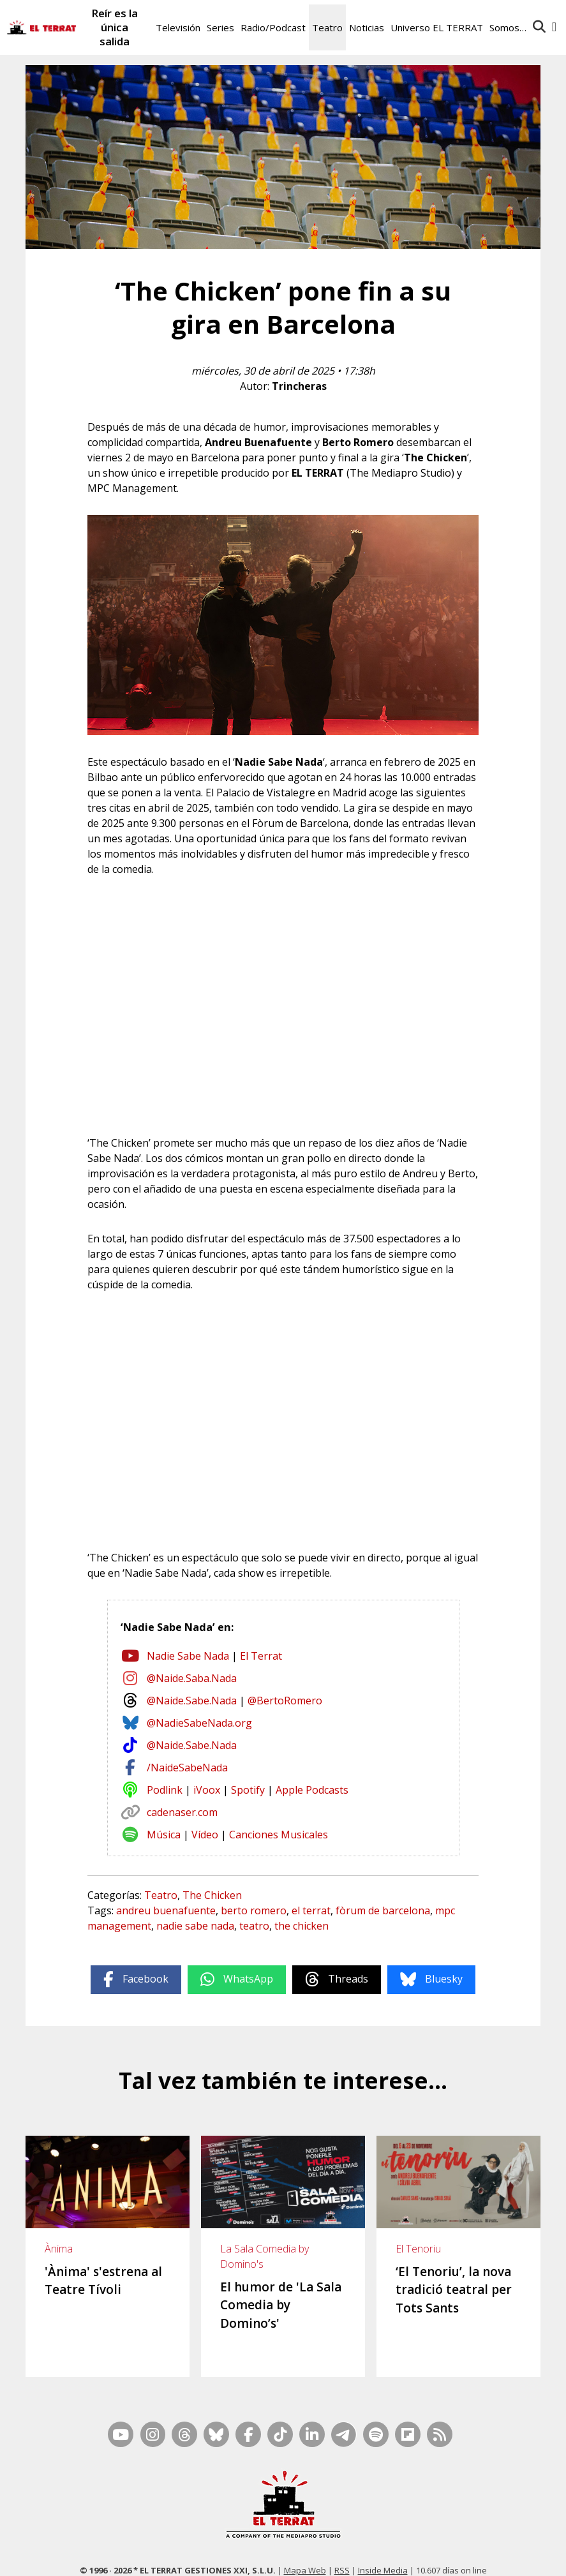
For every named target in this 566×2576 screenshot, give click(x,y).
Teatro (327, 27)
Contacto (98, 2555)
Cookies (490, 2555)
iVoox (206, 1790)
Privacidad (532, 2555)
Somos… (507, 27)
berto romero (254, 1910)
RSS (342, 2538)
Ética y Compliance (321, 2555)
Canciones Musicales (278, 1835)
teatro (254, 1926)
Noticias (366, 27)
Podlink (164, 1790)
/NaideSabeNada (187, 1768)
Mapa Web (305, 2538)
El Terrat (261, 1656)
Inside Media (383, 2538)
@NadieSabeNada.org (199, 1723)
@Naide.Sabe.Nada (192, 1701)
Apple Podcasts (312, 1790)
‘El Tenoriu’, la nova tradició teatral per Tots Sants (454, 2289)
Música (164, 1835)
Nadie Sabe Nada (188, 1656)
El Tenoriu (418, 2249)
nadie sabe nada (195, 1926)
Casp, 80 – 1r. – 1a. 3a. (165, 2555)
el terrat (311, 1910)
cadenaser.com (182, 1812)
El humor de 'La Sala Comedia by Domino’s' (280, 2305)
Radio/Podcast (273, 27)
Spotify (248, 1790)
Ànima (59, 2249)
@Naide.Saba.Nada (192, 1678)
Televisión (178, 27)
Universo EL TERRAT (437, 27)
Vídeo (204, 1835)
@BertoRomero (285, 1701)
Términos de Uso (398, 2555)
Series (220, 27)
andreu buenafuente (166, 1910)
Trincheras (299, 386)
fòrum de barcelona (383, 1910)
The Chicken (212, 1895)
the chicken (301, 1926)
